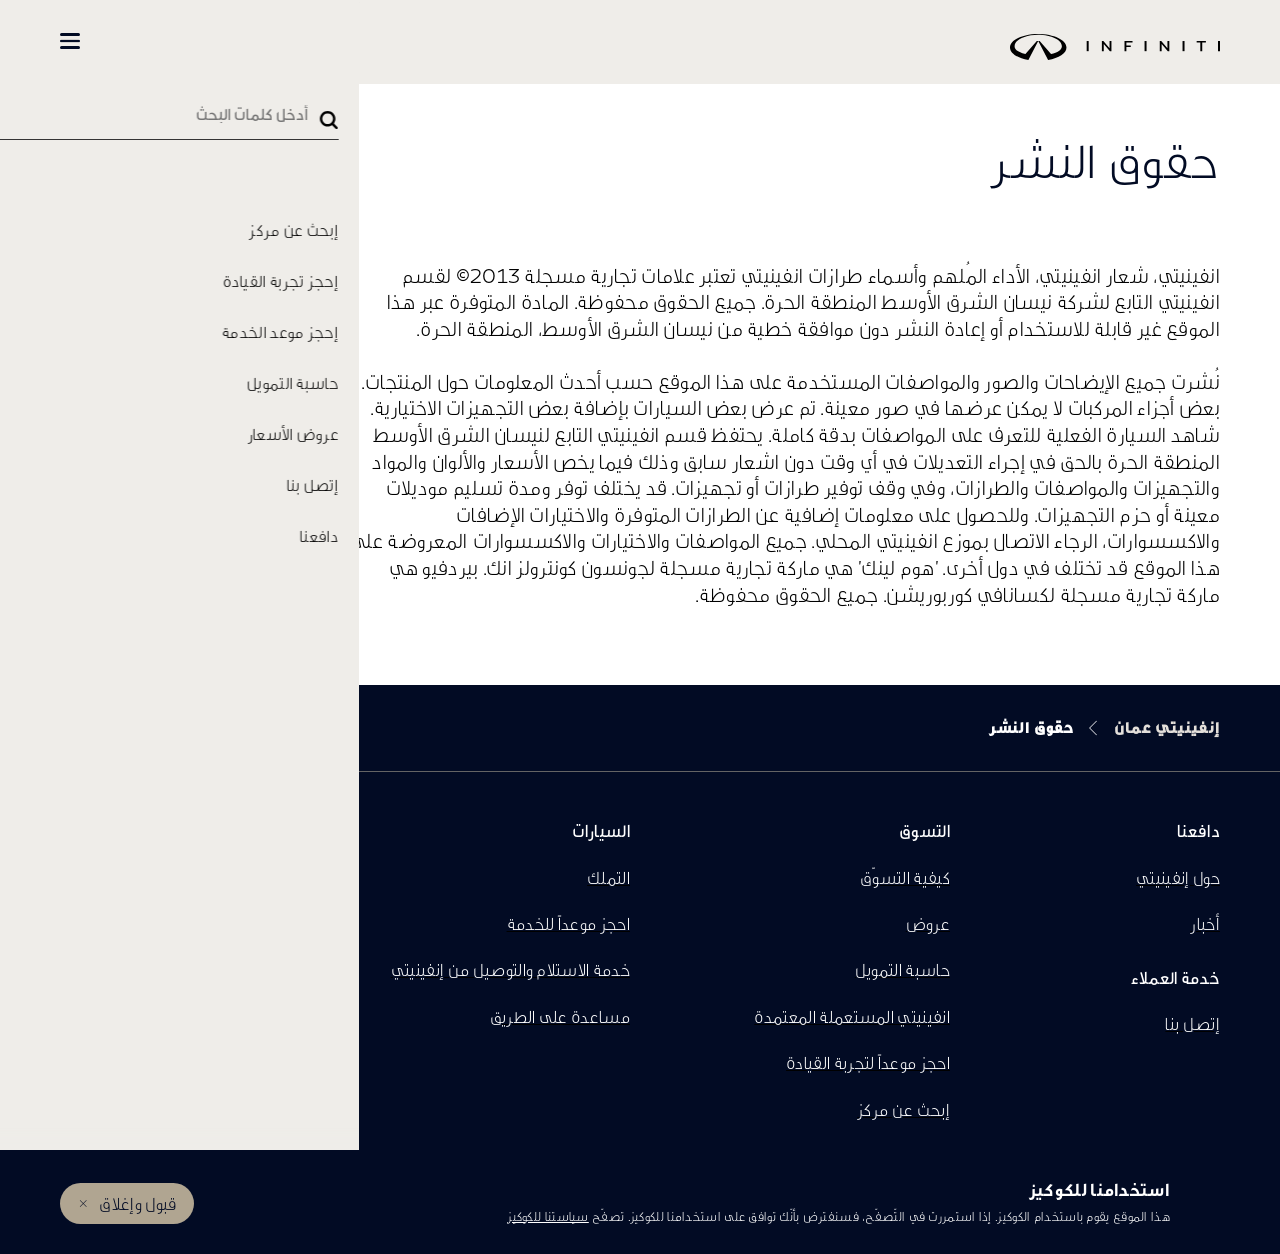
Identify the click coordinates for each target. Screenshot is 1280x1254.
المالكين (161, 41)
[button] (70, 41)
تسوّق (271, 41)
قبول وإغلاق (137, 1203)
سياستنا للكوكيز (548, 1216)
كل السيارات (381, 41)
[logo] (690, 61)
